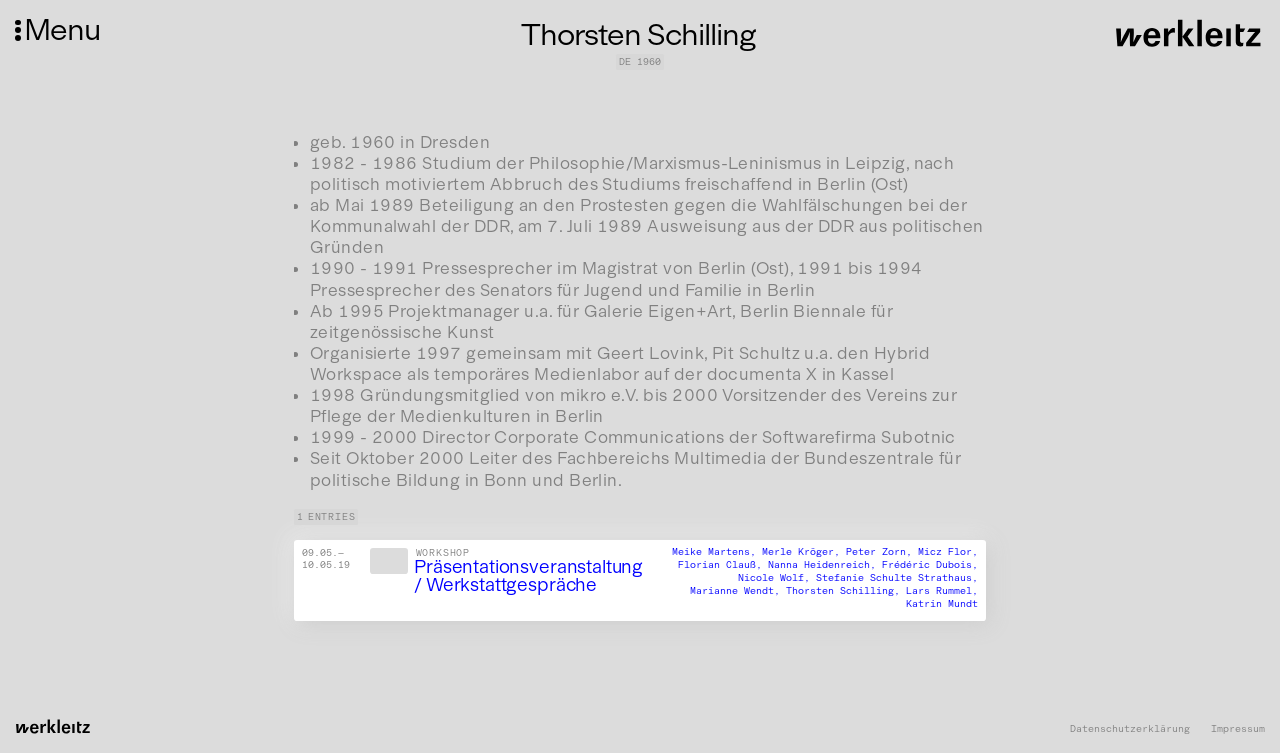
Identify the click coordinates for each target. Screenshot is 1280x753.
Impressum (1238, 729)
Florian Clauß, (723, 566)
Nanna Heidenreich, (825, 566)
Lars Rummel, (942, 591)
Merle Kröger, (804, 553)
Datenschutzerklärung (1130, 729)
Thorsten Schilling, (846, 591)
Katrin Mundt (942, 604)
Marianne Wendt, (738, 591)
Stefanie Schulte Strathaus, (897, 579)
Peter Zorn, (882, 553)
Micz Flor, (948, 553)
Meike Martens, (717, 553)
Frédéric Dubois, (930, 566)
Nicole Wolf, (777, 579)
